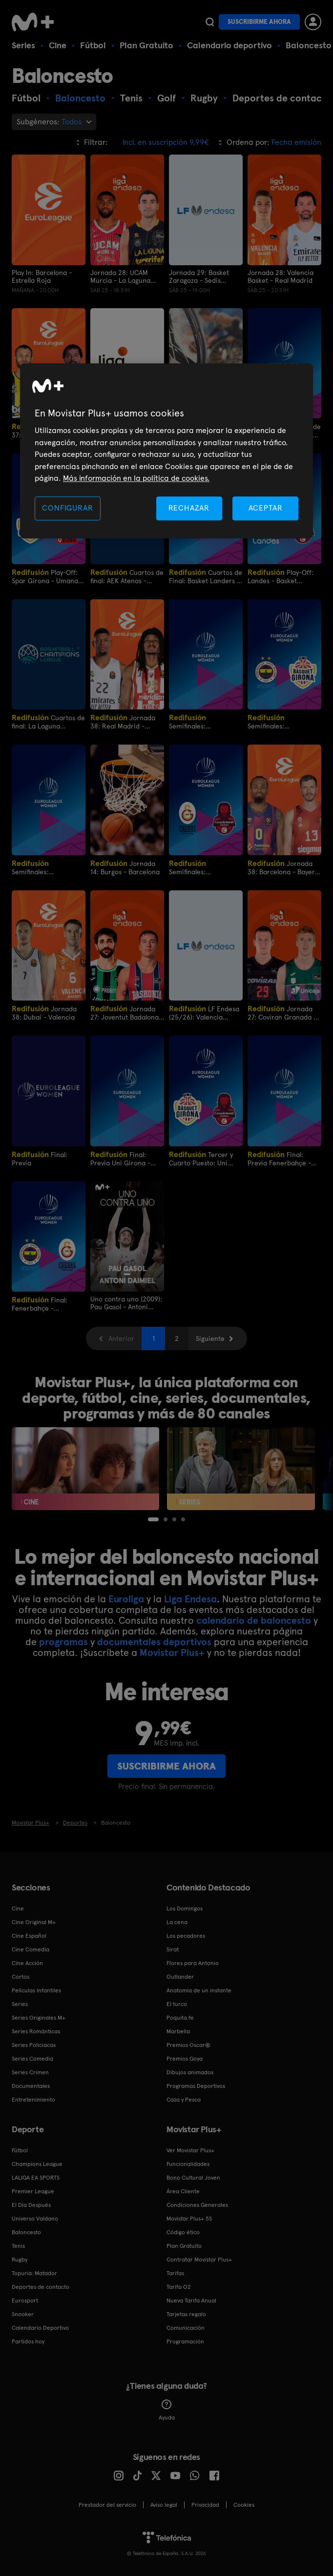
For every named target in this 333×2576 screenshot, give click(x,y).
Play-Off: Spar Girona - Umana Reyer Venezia (45, 576)
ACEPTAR (266, 508)
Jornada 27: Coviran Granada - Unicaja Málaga (282, 1012)
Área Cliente (183, 2191)
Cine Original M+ (34, 1922)
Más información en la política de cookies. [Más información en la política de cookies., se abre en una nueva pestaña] (136, 478)
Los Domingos (184, 1908)
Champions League (37, 2164)
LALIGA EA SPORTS (36, 2177)
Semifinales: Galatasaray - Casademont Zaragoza (47, 867)
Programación (185, 2341)
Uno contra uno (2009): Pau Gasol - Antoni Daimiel (126, 1303)
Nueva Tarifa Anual (191, 2300)
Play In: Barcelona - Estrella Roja (42, 276)
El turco (176, 2004)
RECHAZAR (188, 508)
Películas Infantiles (36, 1990)
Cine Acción (27, 1963)
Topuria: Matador (34, 2273)
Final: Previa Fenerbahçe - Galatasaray (279, 1158)
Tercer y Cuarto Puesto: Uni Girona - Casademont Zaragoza (202, 1158)
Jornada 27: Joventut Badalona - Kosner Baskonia (127, 1012)
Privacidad (205, 2504)
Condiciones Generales (197, 2205)
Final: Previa (39, 1158)
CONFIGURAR (67, 508)
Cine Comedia (30, 1949)
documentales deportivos (154, 1642)
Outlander (180, 1976)
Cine (57, 45)
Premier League (33, 2191)
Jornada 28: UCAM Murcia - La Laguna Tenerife (120, 276)
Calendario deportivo (229, 45)
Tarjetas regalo (186, 2314)
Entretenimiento (33, 2099)
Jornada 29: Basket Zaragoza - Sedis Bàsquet (199, 276)
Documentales (31, 2086)
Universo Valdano (35, 2218)
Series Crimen (30, 2072)
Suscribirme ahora (259, 21)
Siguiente (210, 1338)
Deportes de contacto (40, 2286)
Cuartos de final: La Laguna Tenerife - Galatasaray (48, 721)
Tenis (18, 2245)
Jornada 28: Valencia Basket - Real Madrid (280, 276)
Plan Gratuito (146, 45)
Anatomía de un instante (198, 1990)
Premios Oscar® (188, 2045)
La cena (176, 1922)
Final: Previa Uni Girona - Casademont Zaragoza (125, 1158)
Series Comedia (32, 2058)
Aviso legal (163, 2504)
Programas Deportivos (195, 2086)
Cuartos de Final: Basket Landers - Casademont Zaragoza (205, 576)
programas (63, 1642)
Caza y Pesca (183, 2099)
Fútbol (93, 45)
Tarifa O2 (178, 2286)
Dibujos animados (189, 2072)
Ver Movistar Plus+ (190, 2150)
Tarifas (175, 2273)
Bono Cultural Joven (193, 2177)
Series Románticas (36, 2031)
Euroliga (126, 1599)
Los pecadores (185, 1935)
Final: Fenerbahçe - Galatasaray (39, 1303)
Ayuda (167, 2410)
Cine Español (29, 1935)
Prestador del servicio (107, 2504)
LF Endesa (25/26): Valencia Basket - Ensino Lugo (204, 1012)
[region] (166, 451)
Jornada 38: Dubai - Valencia (44, 1012)
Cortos (20, 1976)
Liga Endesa (190, 1599)
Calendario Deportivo (40, 2327)
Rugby (19, 2259)
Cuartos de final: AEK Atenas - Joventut (127, 576)
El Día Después (31, 2205)
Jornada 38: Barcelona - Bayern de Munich (283, 867)
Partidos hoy (28, 2341)
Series (23, 45)
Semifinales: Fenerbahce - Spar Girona (198, 721)
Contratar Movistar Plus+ (199, 2259)
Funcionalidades (187, 2164)
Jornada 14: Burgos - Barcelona (125, 867)
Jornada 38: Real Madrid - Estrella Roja (122, 721)
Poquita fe (180, 2017)
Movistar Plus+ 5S (189, 2218)
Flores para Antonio (192, 1963)
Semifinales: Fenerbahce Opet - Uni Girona (283, 721)
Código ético (183, 2232)
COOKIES (243, 2504)
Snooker (23, 2314)
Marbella (178, 2031)
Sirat (172, 1949)
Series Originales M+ (38, 2017)
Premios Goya (184, 2058)
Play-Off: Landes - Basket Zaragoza (280, 576)
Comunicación (185, 2327)
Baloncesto (309, 45)
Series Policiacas (34, 2045)
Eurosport (25, 2300)
